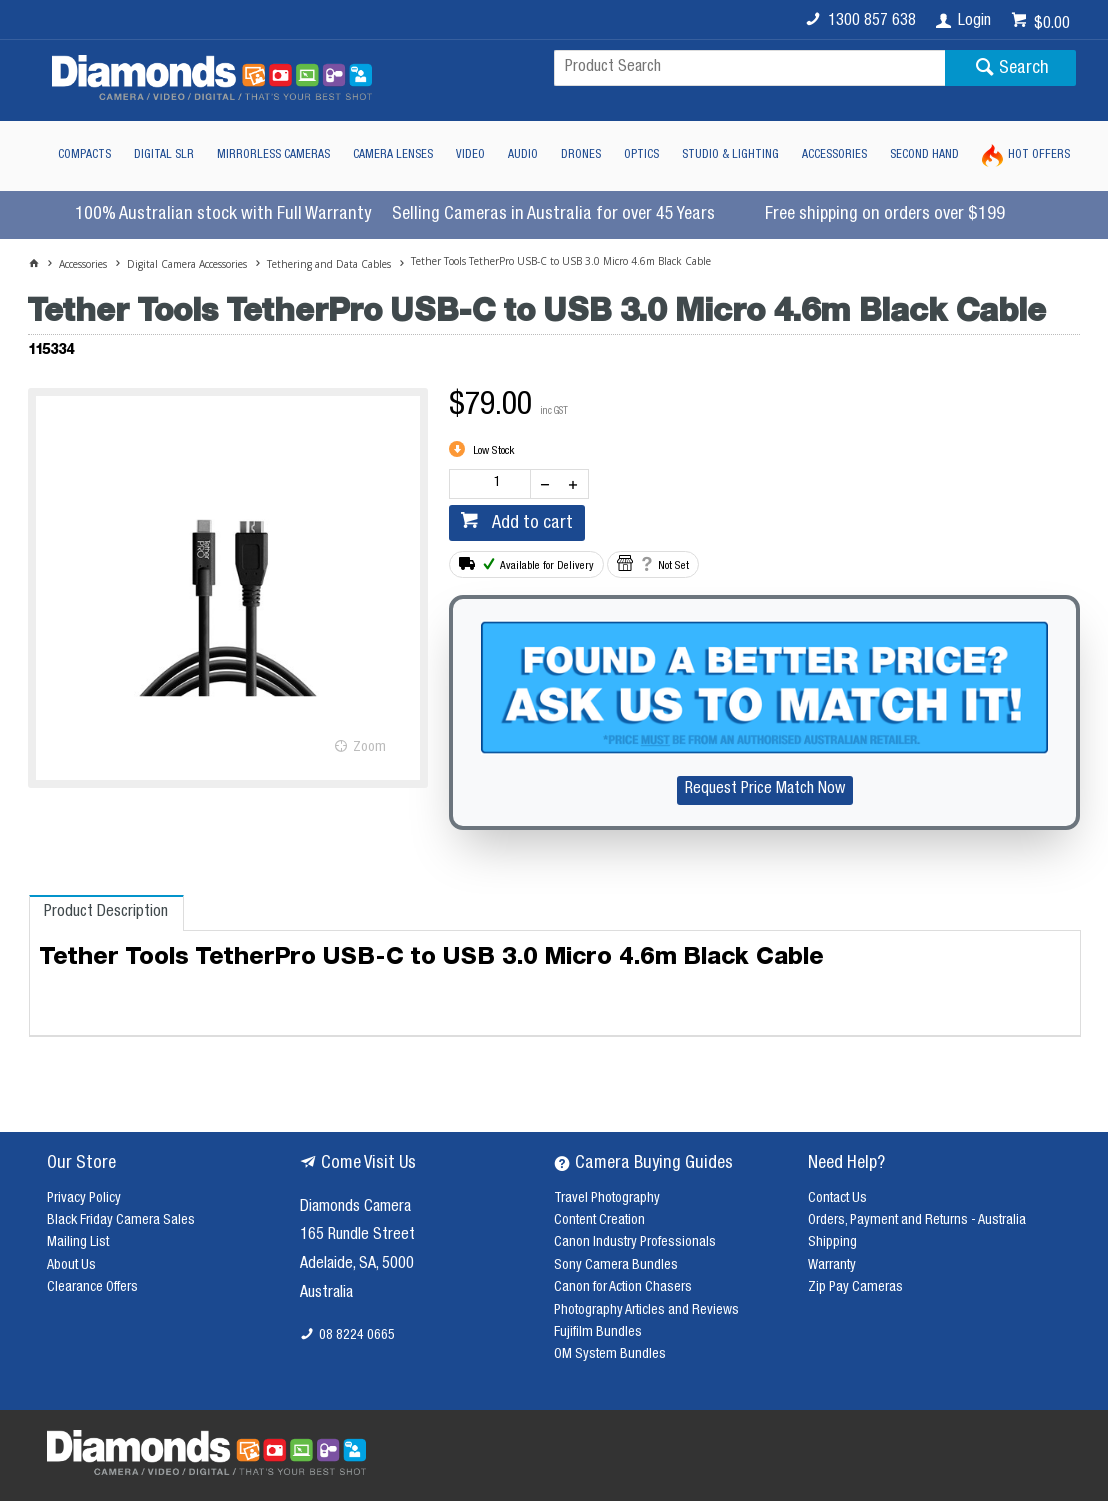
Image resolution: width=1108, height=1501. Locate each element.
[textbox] (749, 68)
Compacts (84, 155)
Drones (581, 155)
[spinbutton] (494, 484)
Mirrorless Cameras (273, 155)
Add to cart (530, 524)
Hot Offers (1039, 155)
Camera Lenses (393, 155)
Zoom (369, 748)
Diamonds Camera (355, 1208)
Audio (523, 155)
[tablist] (555, 966)
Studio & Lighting (730, 155)
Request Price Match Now (765, 790)
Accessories (834, 155)
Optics (641, 155)
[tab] (106, 913)
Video (470, 155)
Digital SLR (164, 155)
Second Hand (924, 155)
